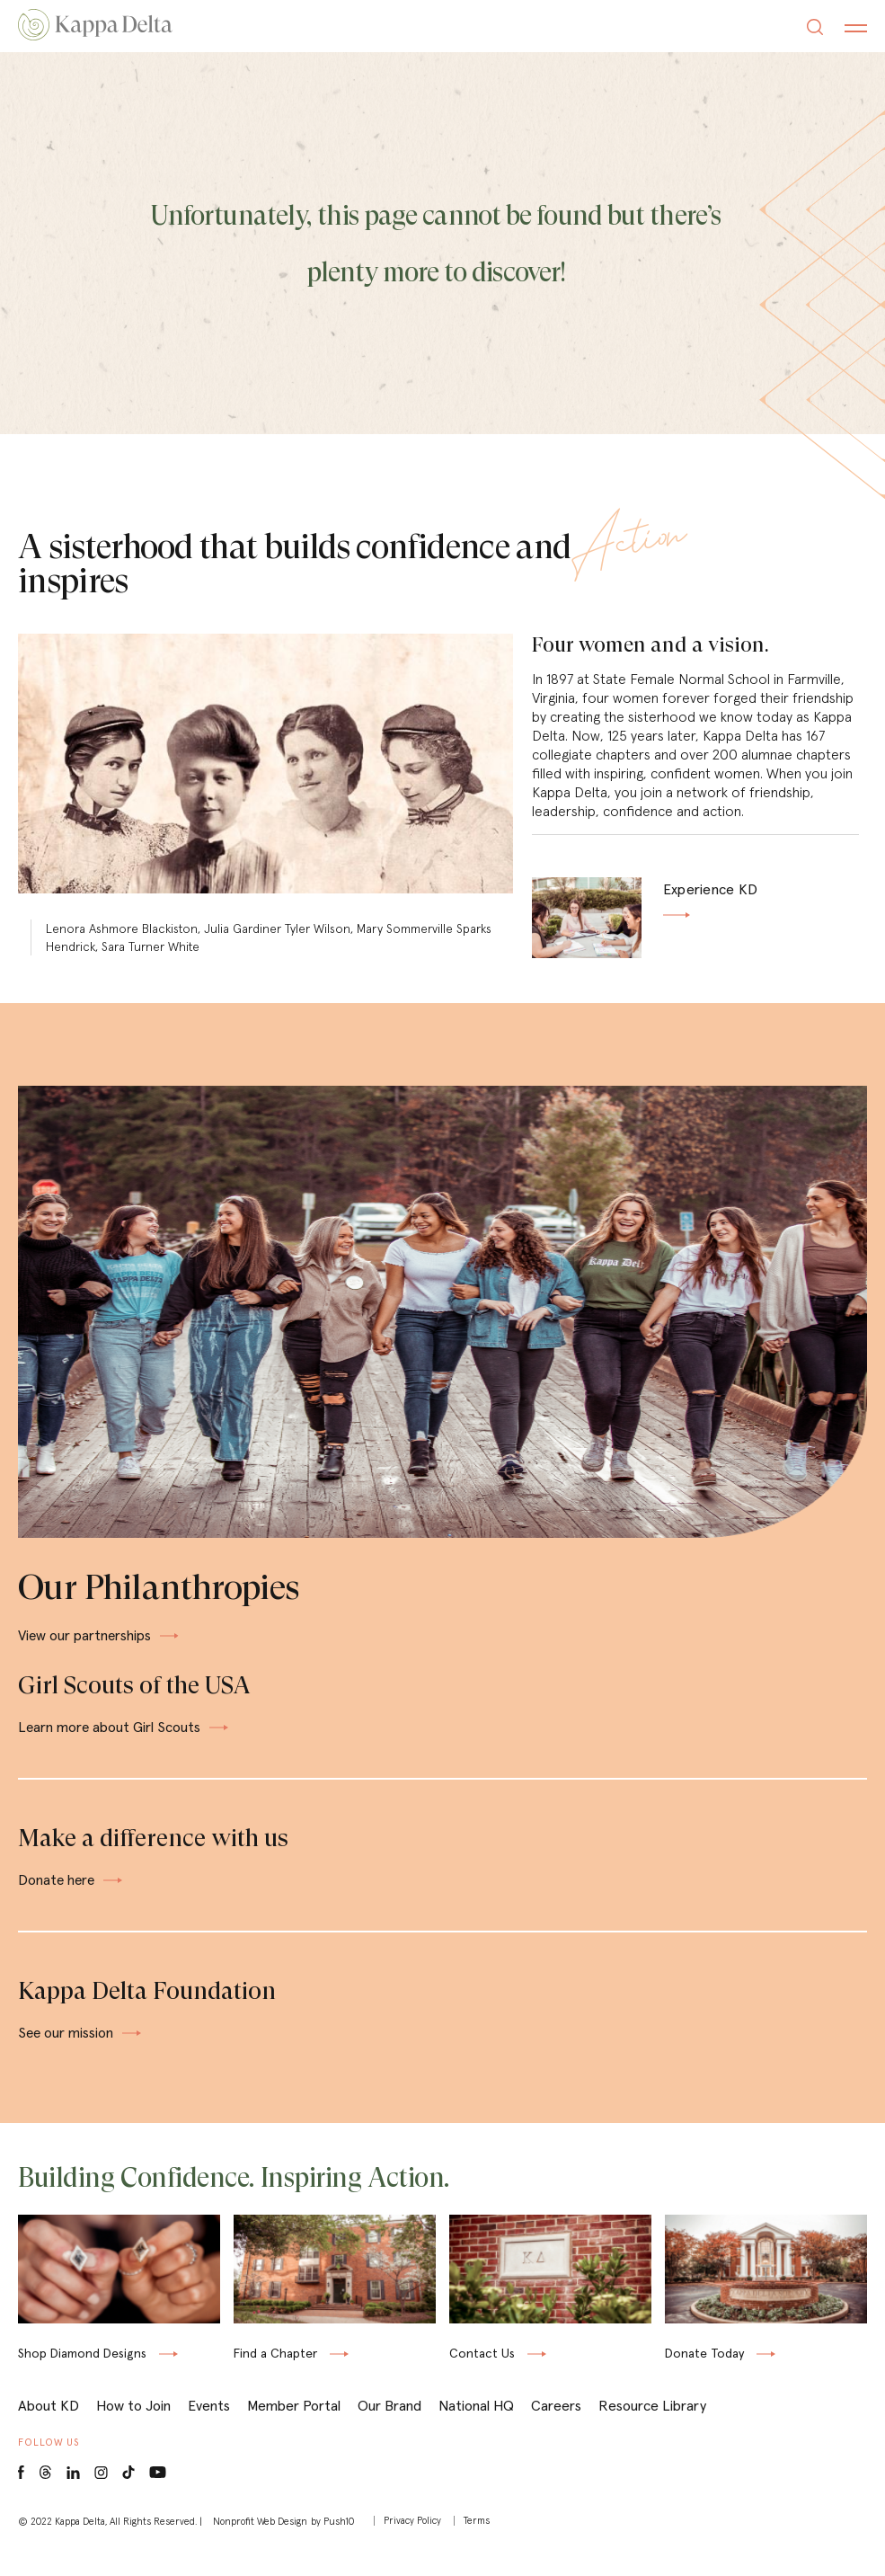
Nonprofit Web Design (260, 2542)
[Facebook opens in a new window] (21, 2494)
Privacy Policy (412, 2542)
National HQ (476, 2427)
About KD (48, 2427)
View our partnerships (99, 1646)
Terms (478, 2542)
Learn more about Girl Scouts (124, 1738)
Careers (556, 2427)
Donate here (71, 1892)
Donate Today (704, 2378)
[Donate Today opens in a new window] (766, 2346)
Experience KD (710, 905)
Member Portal (294, 2427)
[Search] (815, 29)
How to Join (133, 2427)
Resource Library (652, 2427)
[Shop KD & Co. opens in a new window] (119, 2346)
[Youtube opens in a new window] (158, 2492)
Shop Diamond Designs (82, 2378)
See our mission (80, 2046)
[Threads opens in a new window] (45, 2494)
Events (209, 2427)
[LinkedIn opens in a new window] (73, 2494)
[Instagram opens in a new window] (101, 2494)
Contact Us (482, 2375)
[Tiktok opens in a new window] (128, 2494)
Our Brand (389, 2427)
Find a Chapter (275, 2375)
